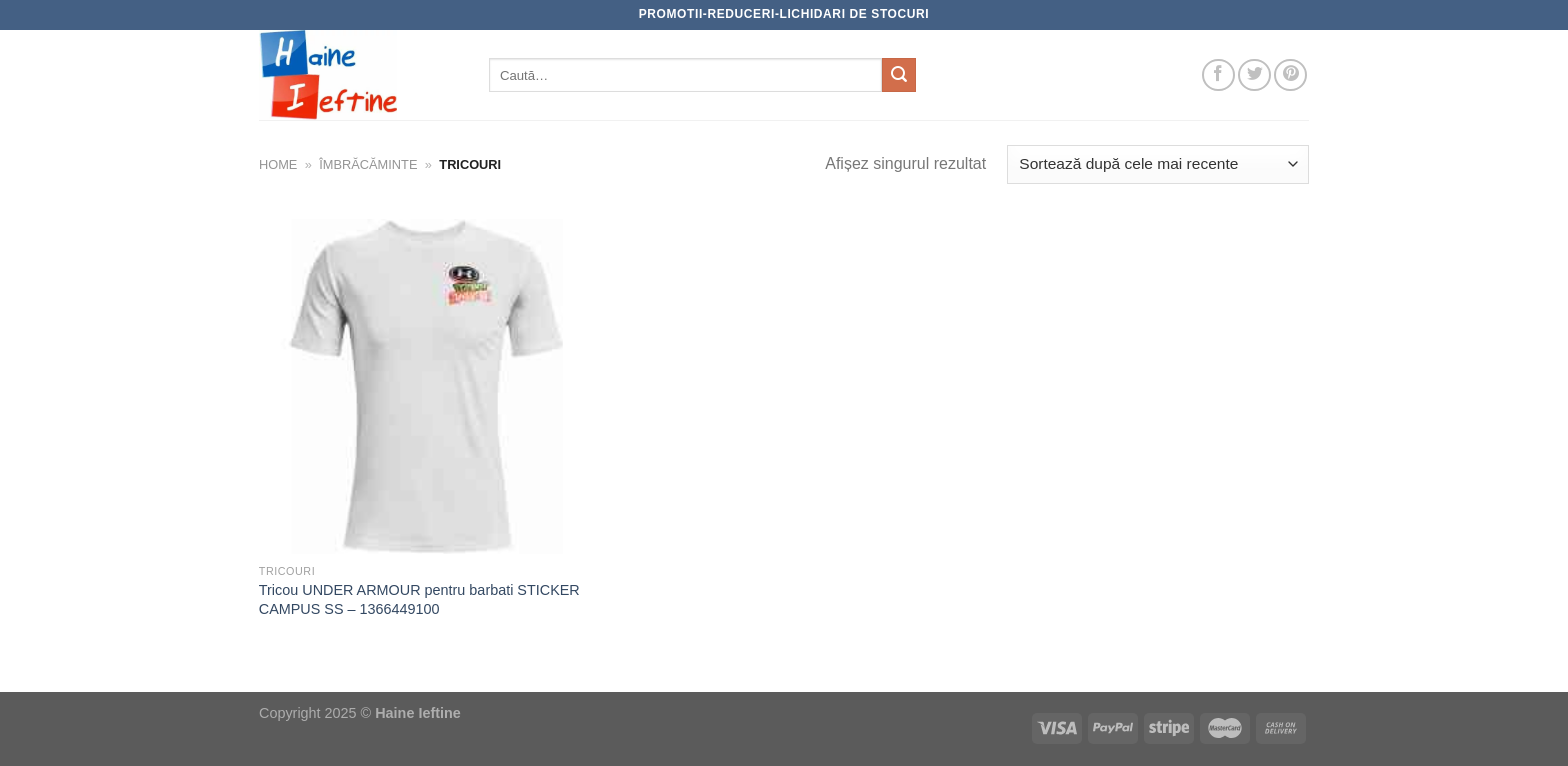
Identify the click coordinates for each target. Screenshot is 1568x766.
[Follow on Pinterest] (1290, 75)
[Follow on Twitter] (1254, 75)
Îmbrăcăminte (368, 164)
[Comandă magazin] (1158, 164)
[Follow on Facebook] (1218, 75)
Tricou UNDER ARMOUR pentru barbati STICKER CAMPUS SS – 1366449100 (419, 599)
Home (278, 164)
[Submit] (899, 75)
